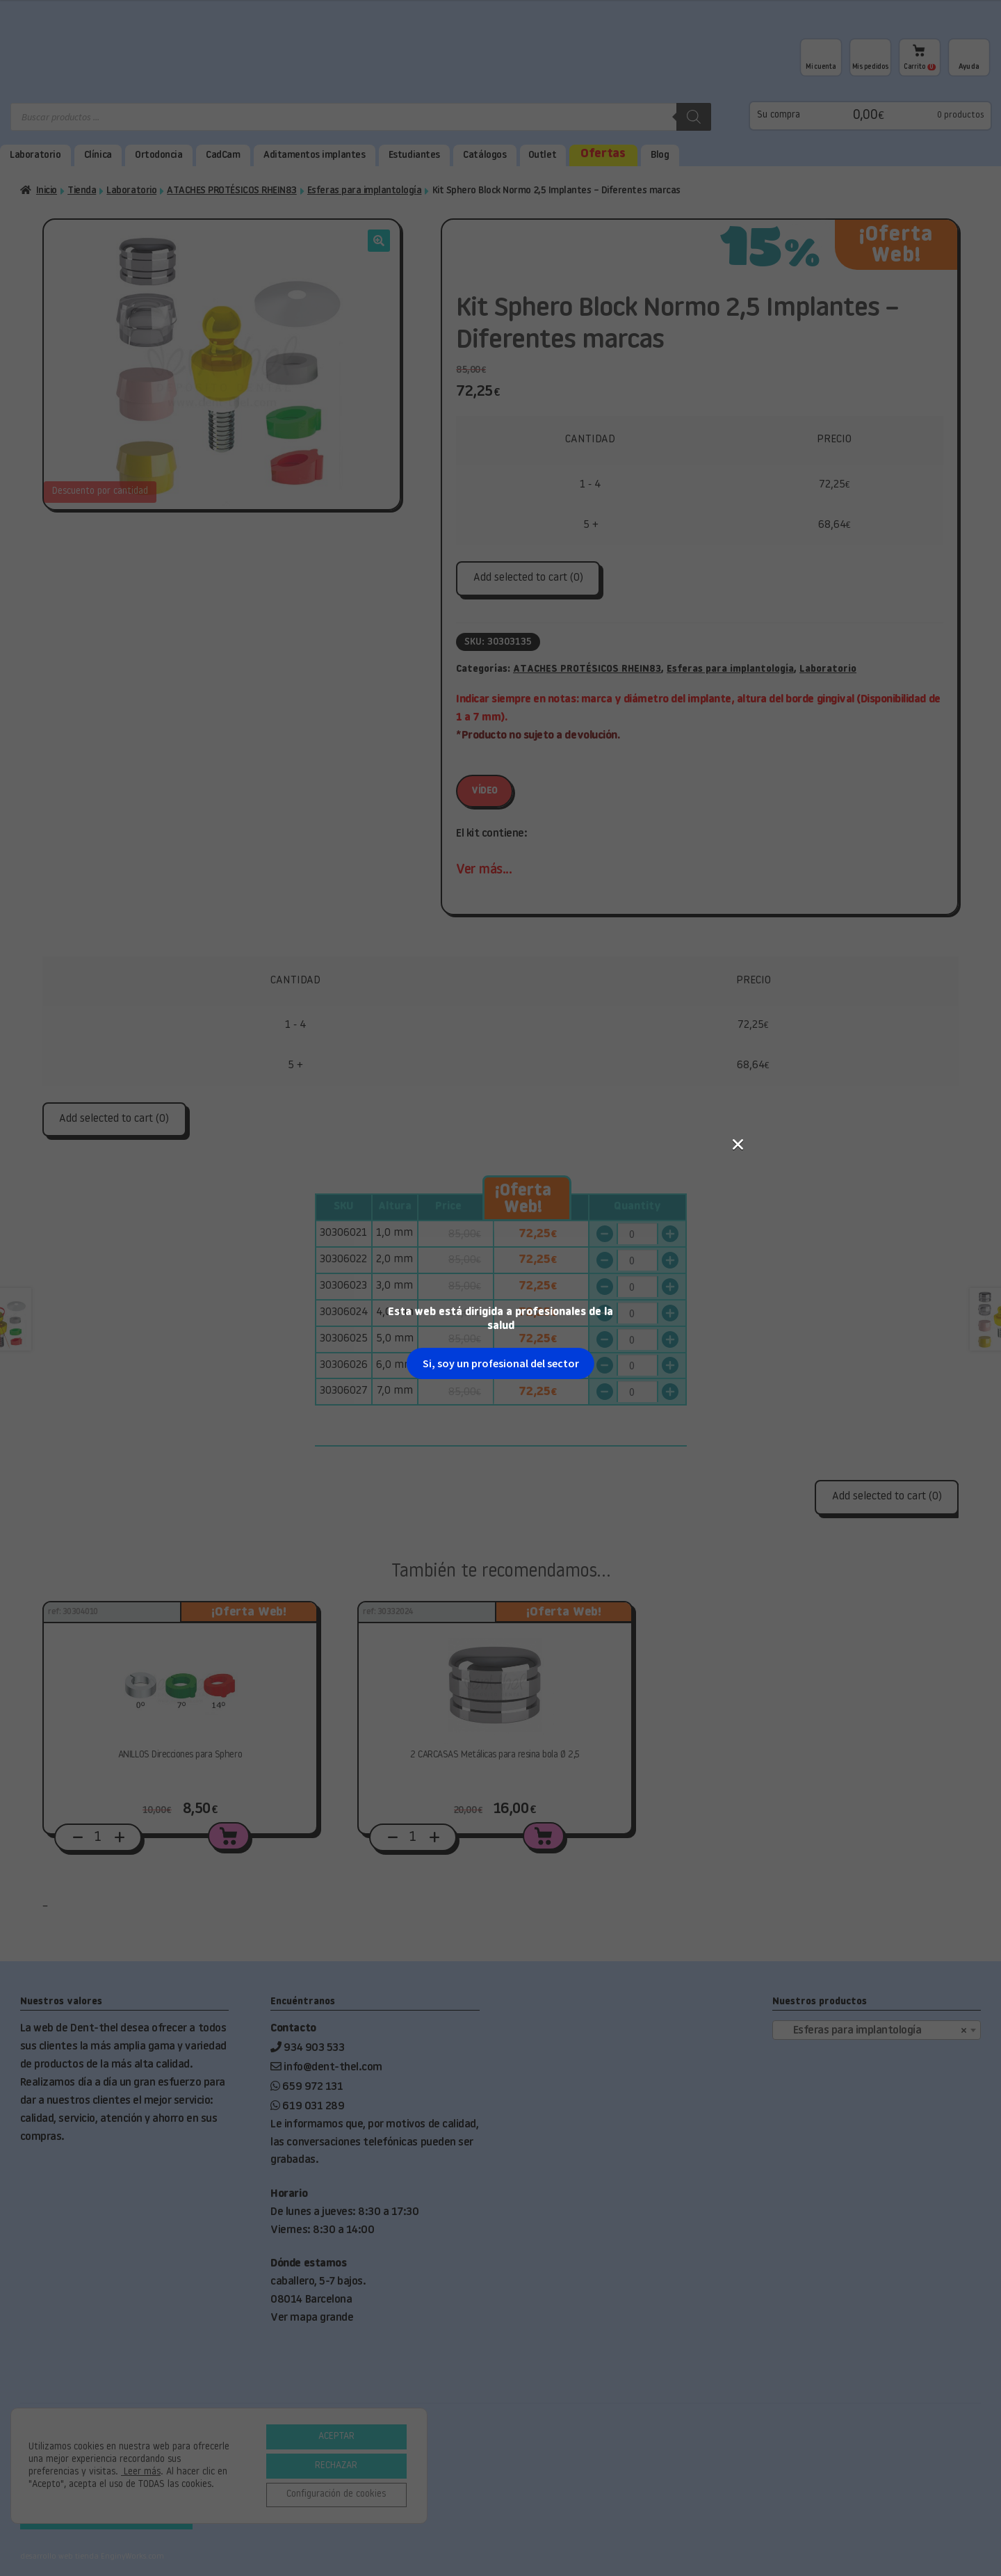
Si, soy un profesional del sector (501, 325)
